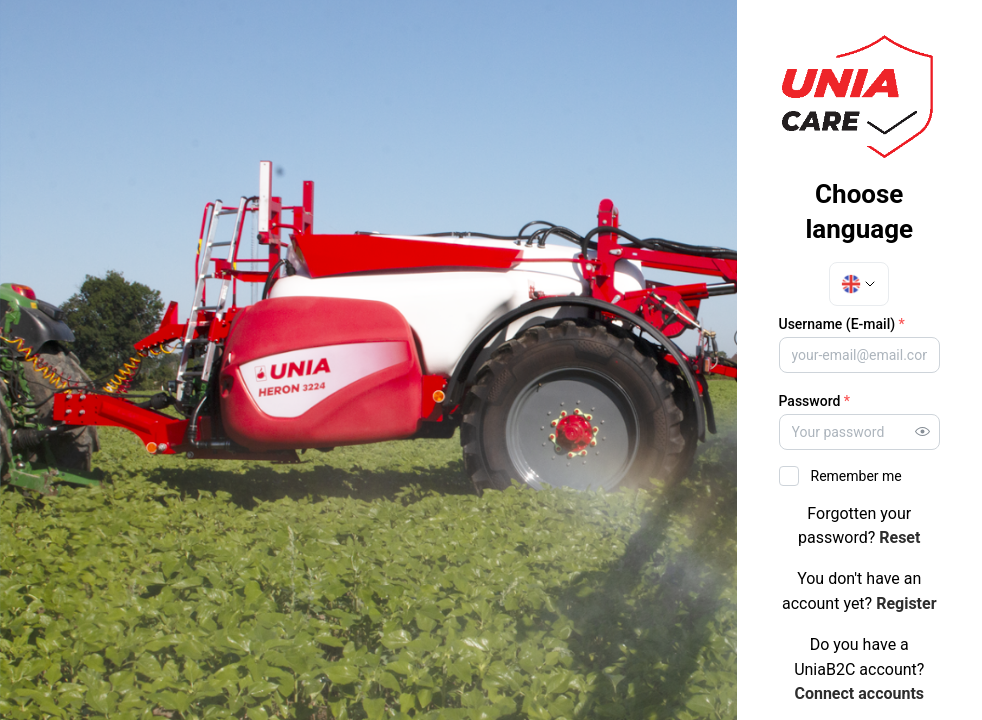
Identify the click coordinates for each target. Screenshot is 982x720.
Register (906, 603)
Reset (899, 537)
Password (815, 401)
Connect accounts (859, 693)
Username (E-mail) (842, 324)
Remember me (856, 476)
